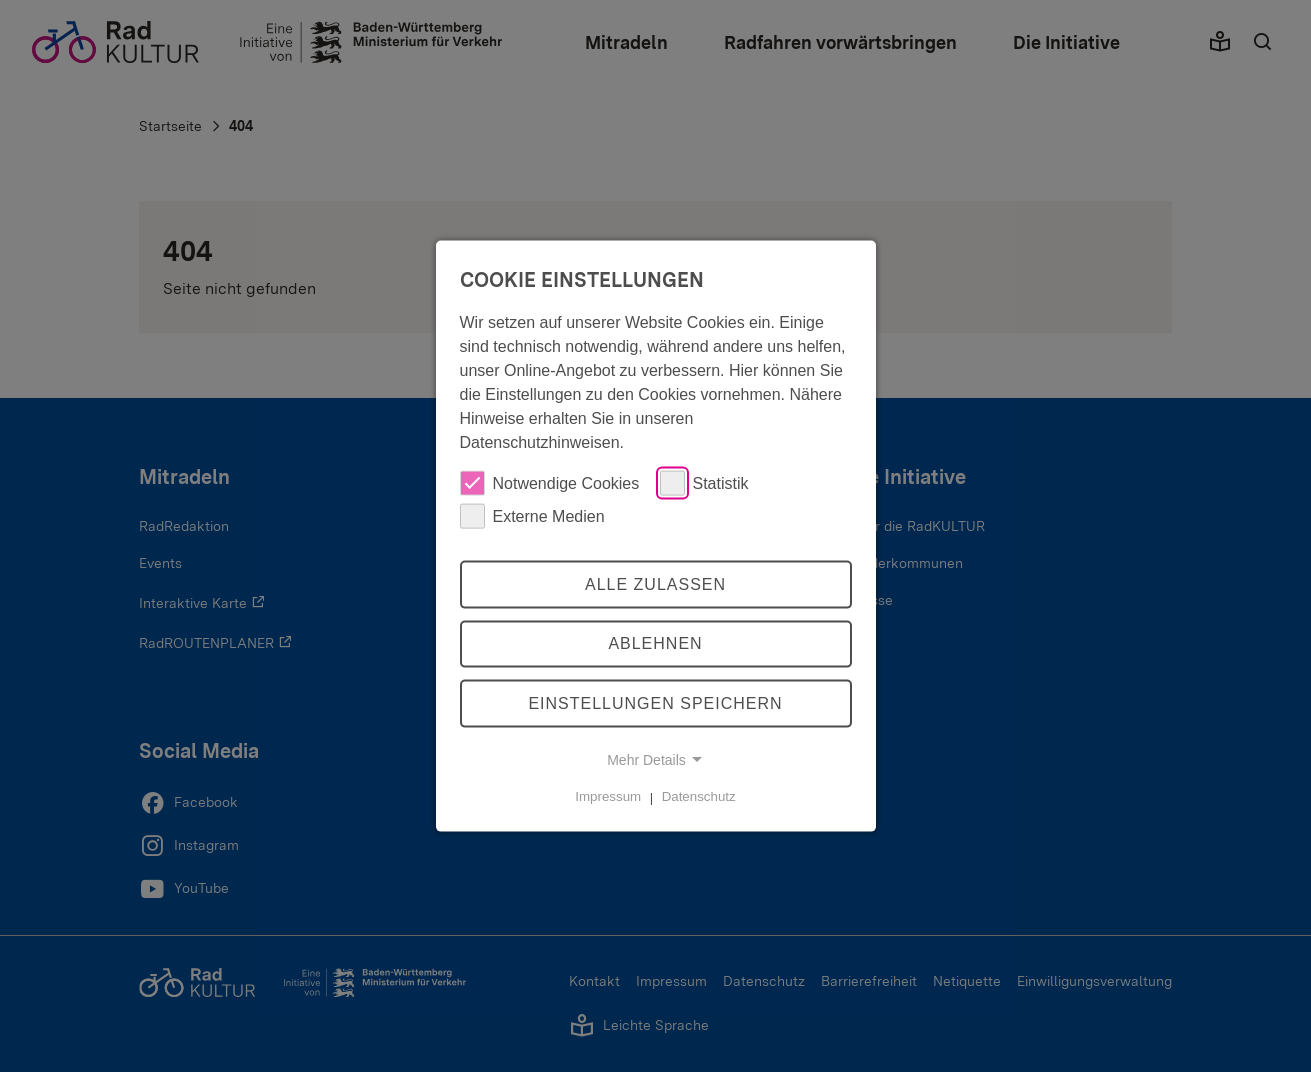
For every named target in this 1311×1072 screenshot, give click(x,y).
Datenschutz (699, 796)
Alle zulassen (655, 583)
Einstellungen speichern (655, 703)
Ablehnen (655, 643)
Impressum (608, 796)
